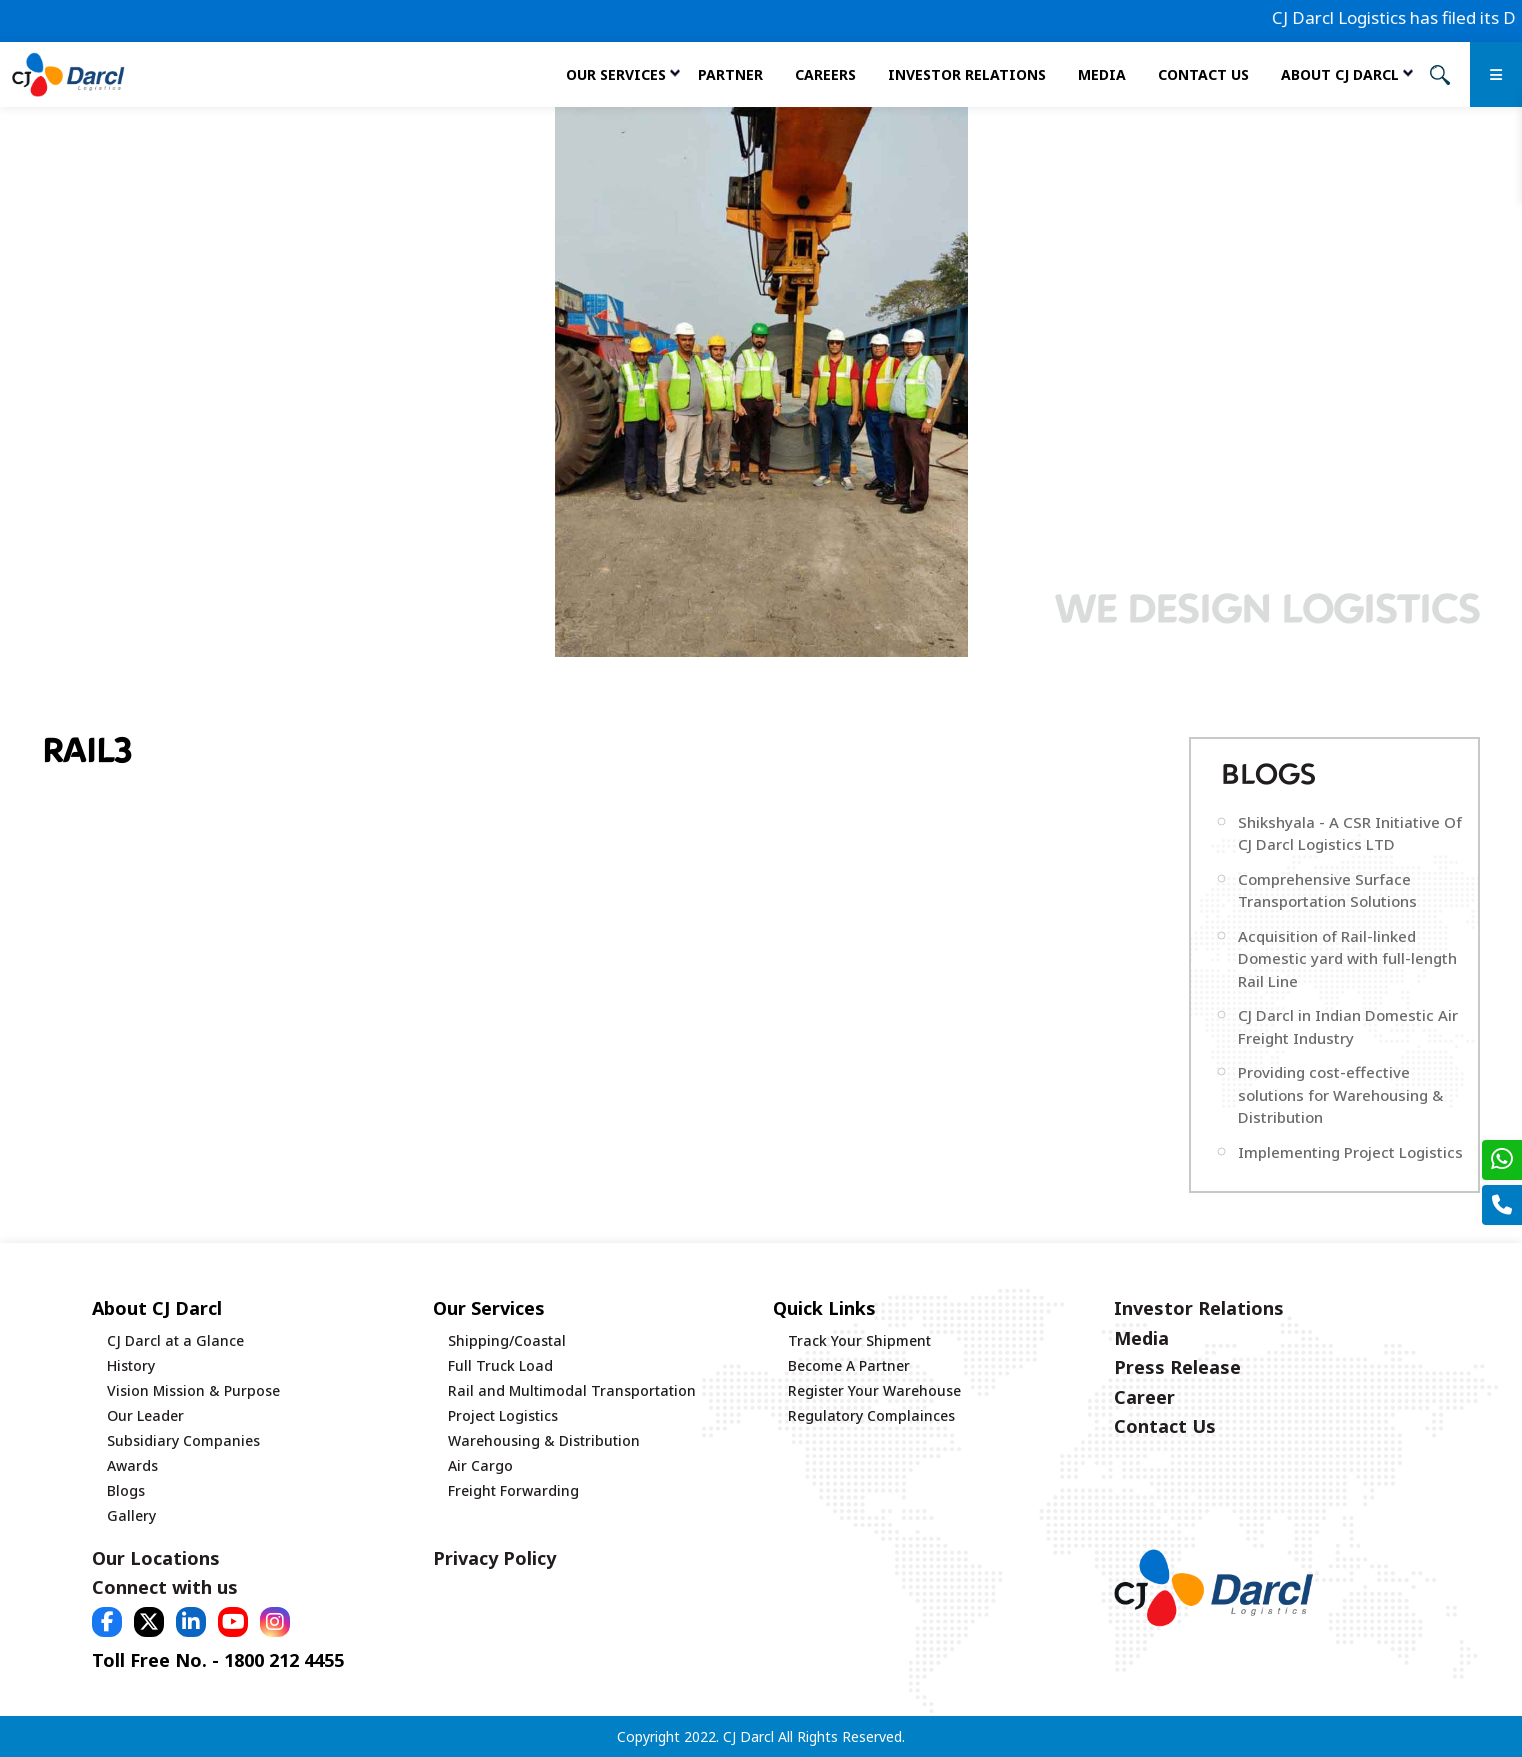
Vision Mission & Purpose (193, 1390)
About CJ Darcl (1340, 74)
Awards (132, 1465)
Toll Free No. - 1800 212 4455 (218, 1660)
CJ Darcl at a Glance (175, 1340)
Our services (616, 74)
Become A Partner (849, 1365)
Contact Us (1203, 74)
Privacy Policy (494, 1558)
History (131, 1365)
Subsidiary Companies (183, 1440)
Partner (730, 74)
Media (1102, 74)
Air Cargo (480, 1465)
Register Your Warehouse (874, 1390)
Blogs (126, 1490)
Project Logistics (503, 1415)
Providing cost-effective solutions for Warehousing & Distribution (1340, 1094)
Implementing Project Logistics (1350, 1152)
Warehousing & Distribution (544, 1440)
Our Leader (145, 1415)
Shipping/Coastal (507, 1340)
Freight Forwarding (513, 1490)
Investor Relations (967, 74)
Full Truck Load (500, 1365)
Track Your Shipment (859, 1340)
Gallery (131, 1515)
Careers (825, 74)
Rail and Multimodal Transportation (572, 1390)
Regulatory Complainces (871, 1415)
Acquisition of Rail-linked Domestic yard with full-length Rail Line (1347, 958)
